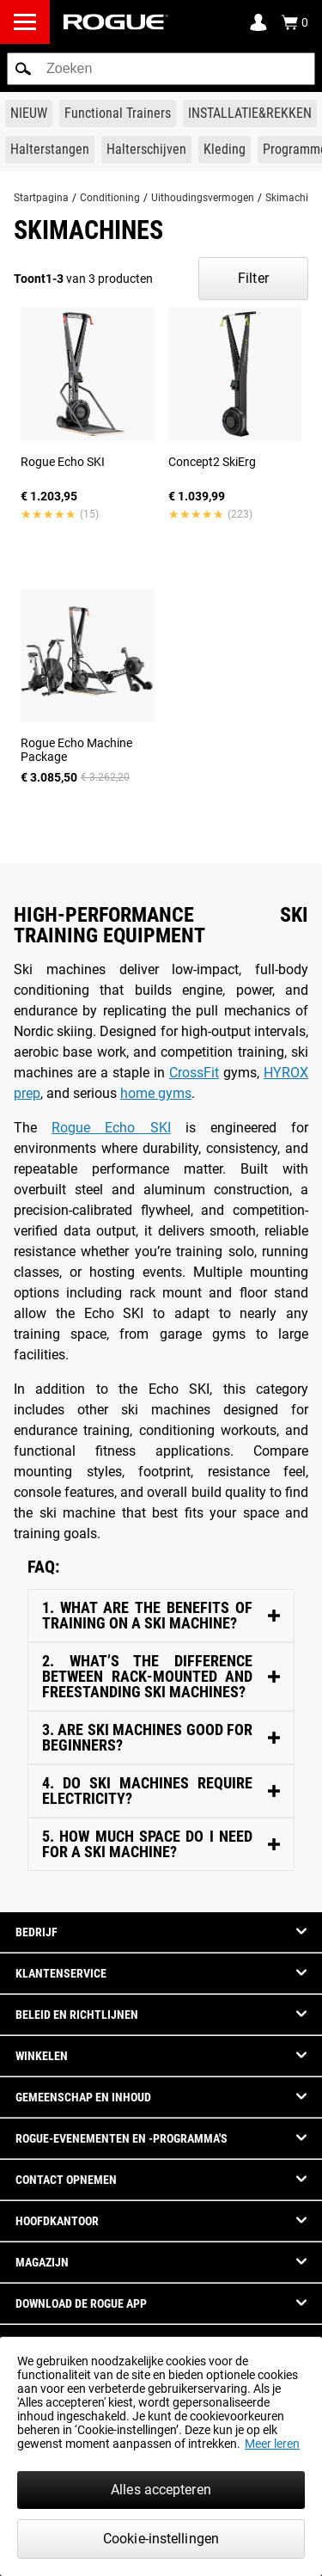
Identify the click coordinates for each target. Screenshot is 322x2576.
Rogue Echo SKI (111, 1127)
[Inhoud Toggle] (161, 1616)
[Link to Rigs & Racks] (250, 113)
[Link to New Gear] (28, 113)
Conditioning (110, 198)
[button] (23, 68)
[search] (161, 68)
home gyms (155, 1093)
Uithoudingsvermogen (202, 198)
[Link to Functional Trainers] (117, 113)
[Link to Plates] (146, 149)
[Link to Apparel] (224, 149)
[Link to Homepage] (116, 22)
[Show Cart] (294, 22)
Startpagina (41, 198)
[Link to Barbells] (49, 149)
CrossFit (194, 1072)
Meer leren (272, 2443)
